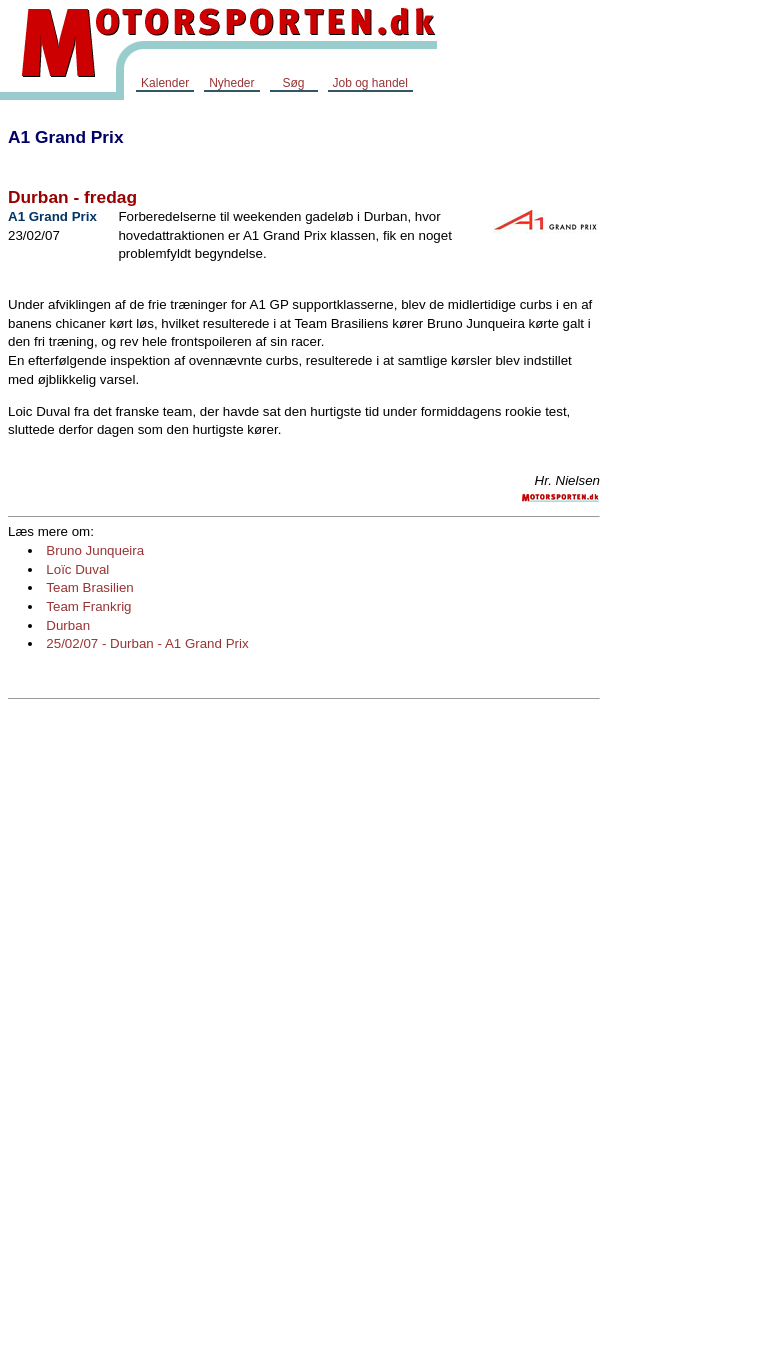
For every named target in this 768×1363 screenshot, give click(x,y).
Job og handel (370, 83)
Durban (68, 625)
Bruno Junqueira (95, 550)
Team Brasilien (89, 587)
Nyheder (231, 83)
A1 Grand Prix (66, 137)
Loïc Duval (77, 569)
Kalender (165, 83)
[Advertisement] (688, 414)
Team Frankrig (88, 606)
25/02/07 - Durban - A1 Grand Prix (147, 643)
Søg (293, 83)
